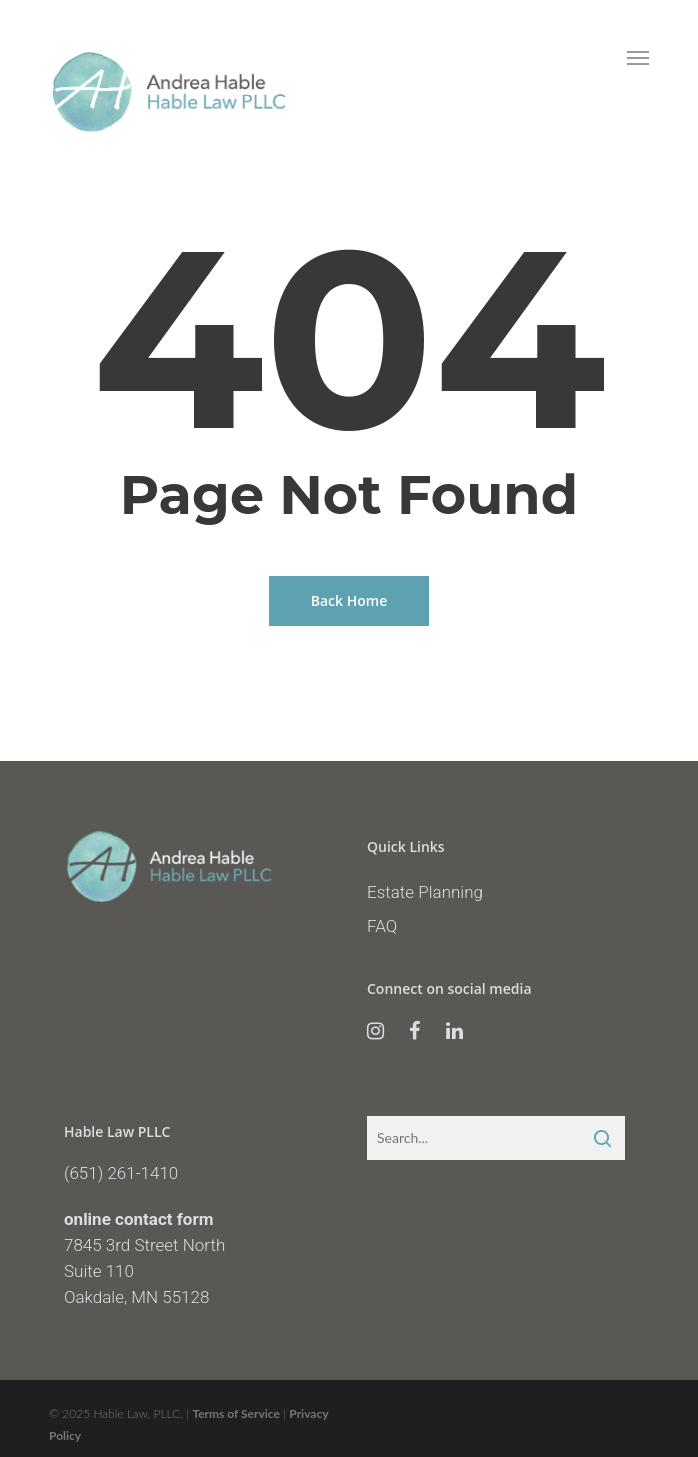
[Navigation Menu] (638, 57)
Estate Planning (425, 892)
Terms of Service (236, 1413)
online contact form (138, 1219)
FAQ (382, 926)
